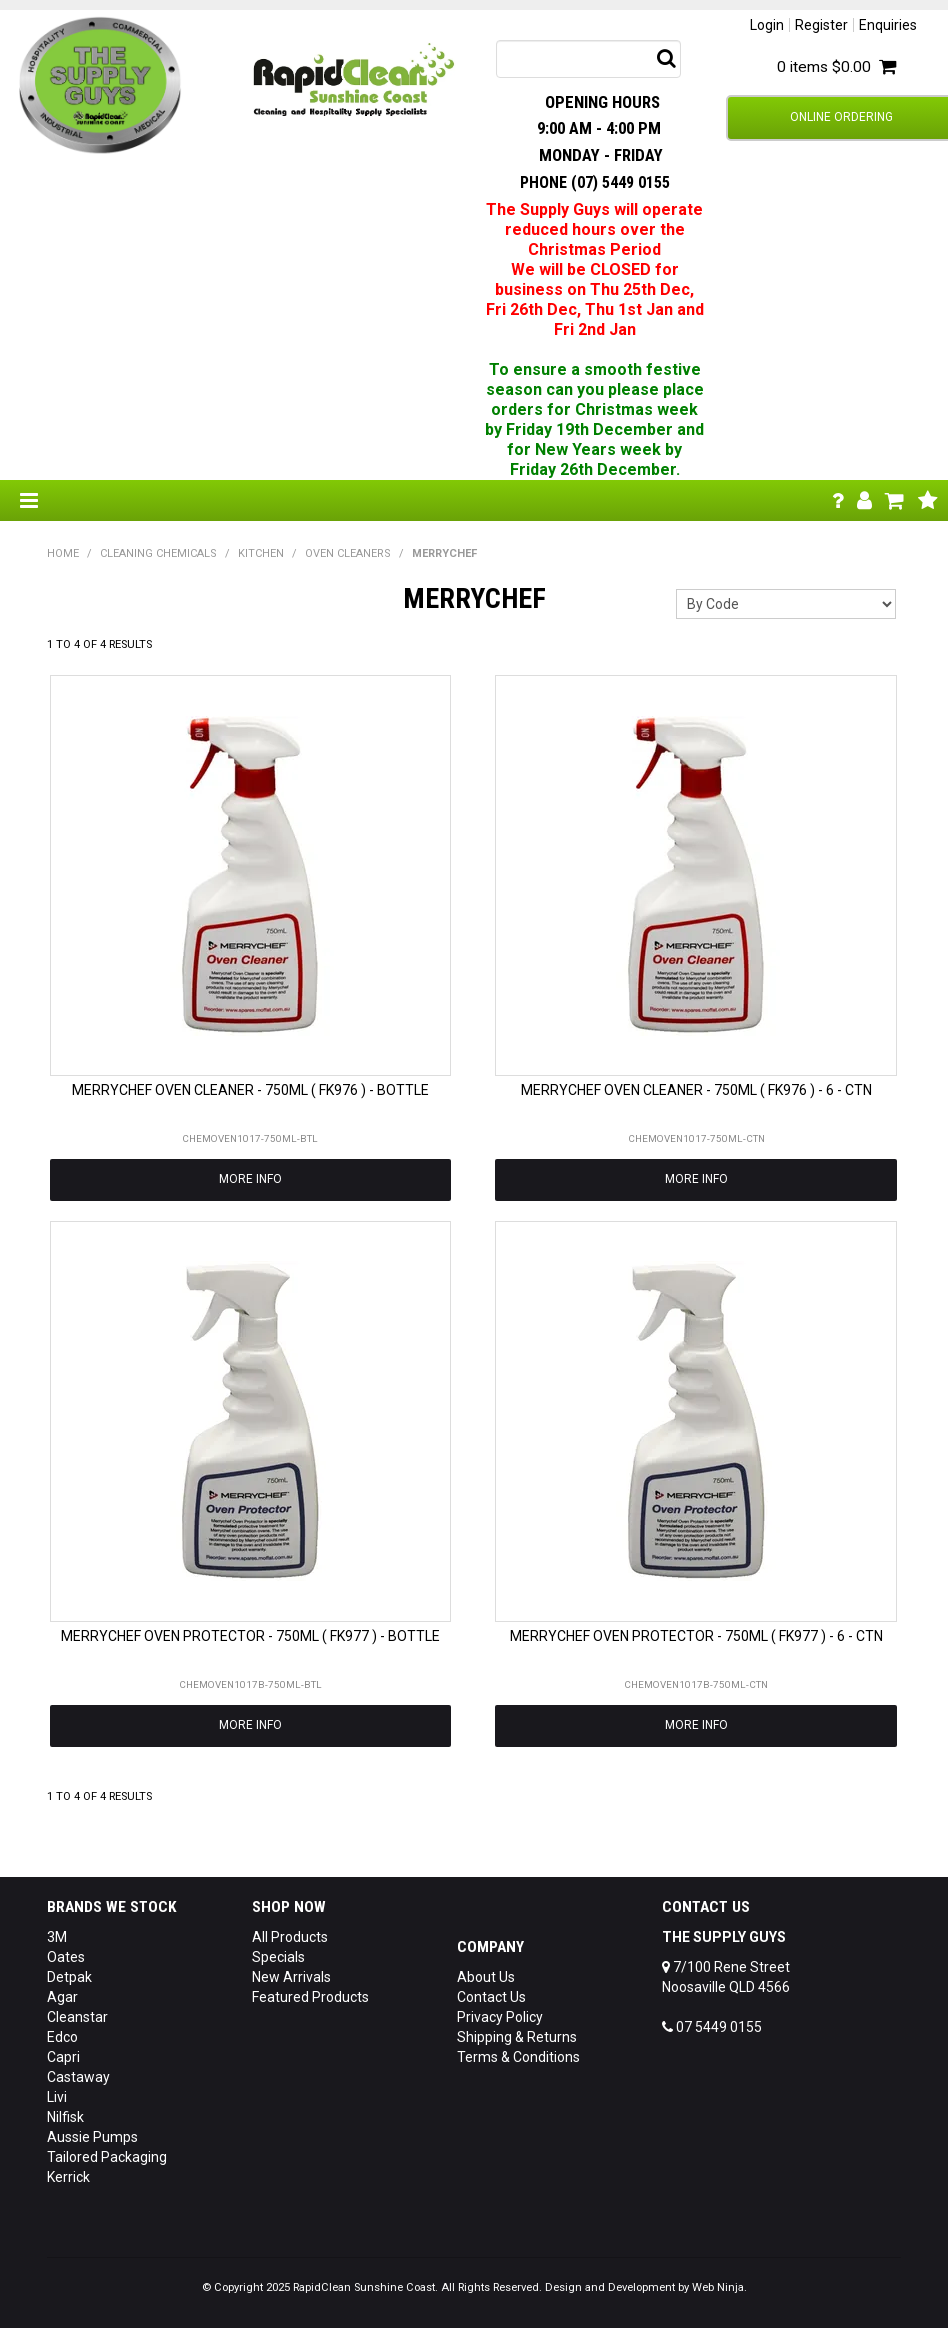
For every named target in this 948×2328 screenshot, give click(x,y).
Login (767, 25)
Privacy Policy (500, 2017)
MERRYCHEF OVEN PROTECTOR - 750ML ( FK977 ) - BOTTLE (250, 1636)
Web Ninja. (719, 2287)
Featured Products (310, 1997)
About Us (486, 1977)
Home (63, 553)
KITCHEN (261, 553)
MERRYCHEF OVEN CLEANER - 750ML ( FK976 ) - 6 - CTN (696, 1090)
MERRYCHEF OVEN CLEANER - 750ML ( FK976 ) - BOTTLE (250, 1090)
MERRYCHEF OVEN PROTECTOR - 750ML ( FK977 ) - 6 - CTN (696, 1636)
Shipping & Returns (517, 2037)
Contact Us (491, 1997)
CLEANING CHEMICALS (158, 553)
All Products (290, 1937)
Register (821, 25)
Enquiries (888, 25)
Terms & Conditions (518, 2057)
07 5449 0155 (712, 2027)
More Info (250, 1179)
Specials (278, 1957)
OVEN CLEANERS (348, 553)
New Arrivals (291, 1977)
